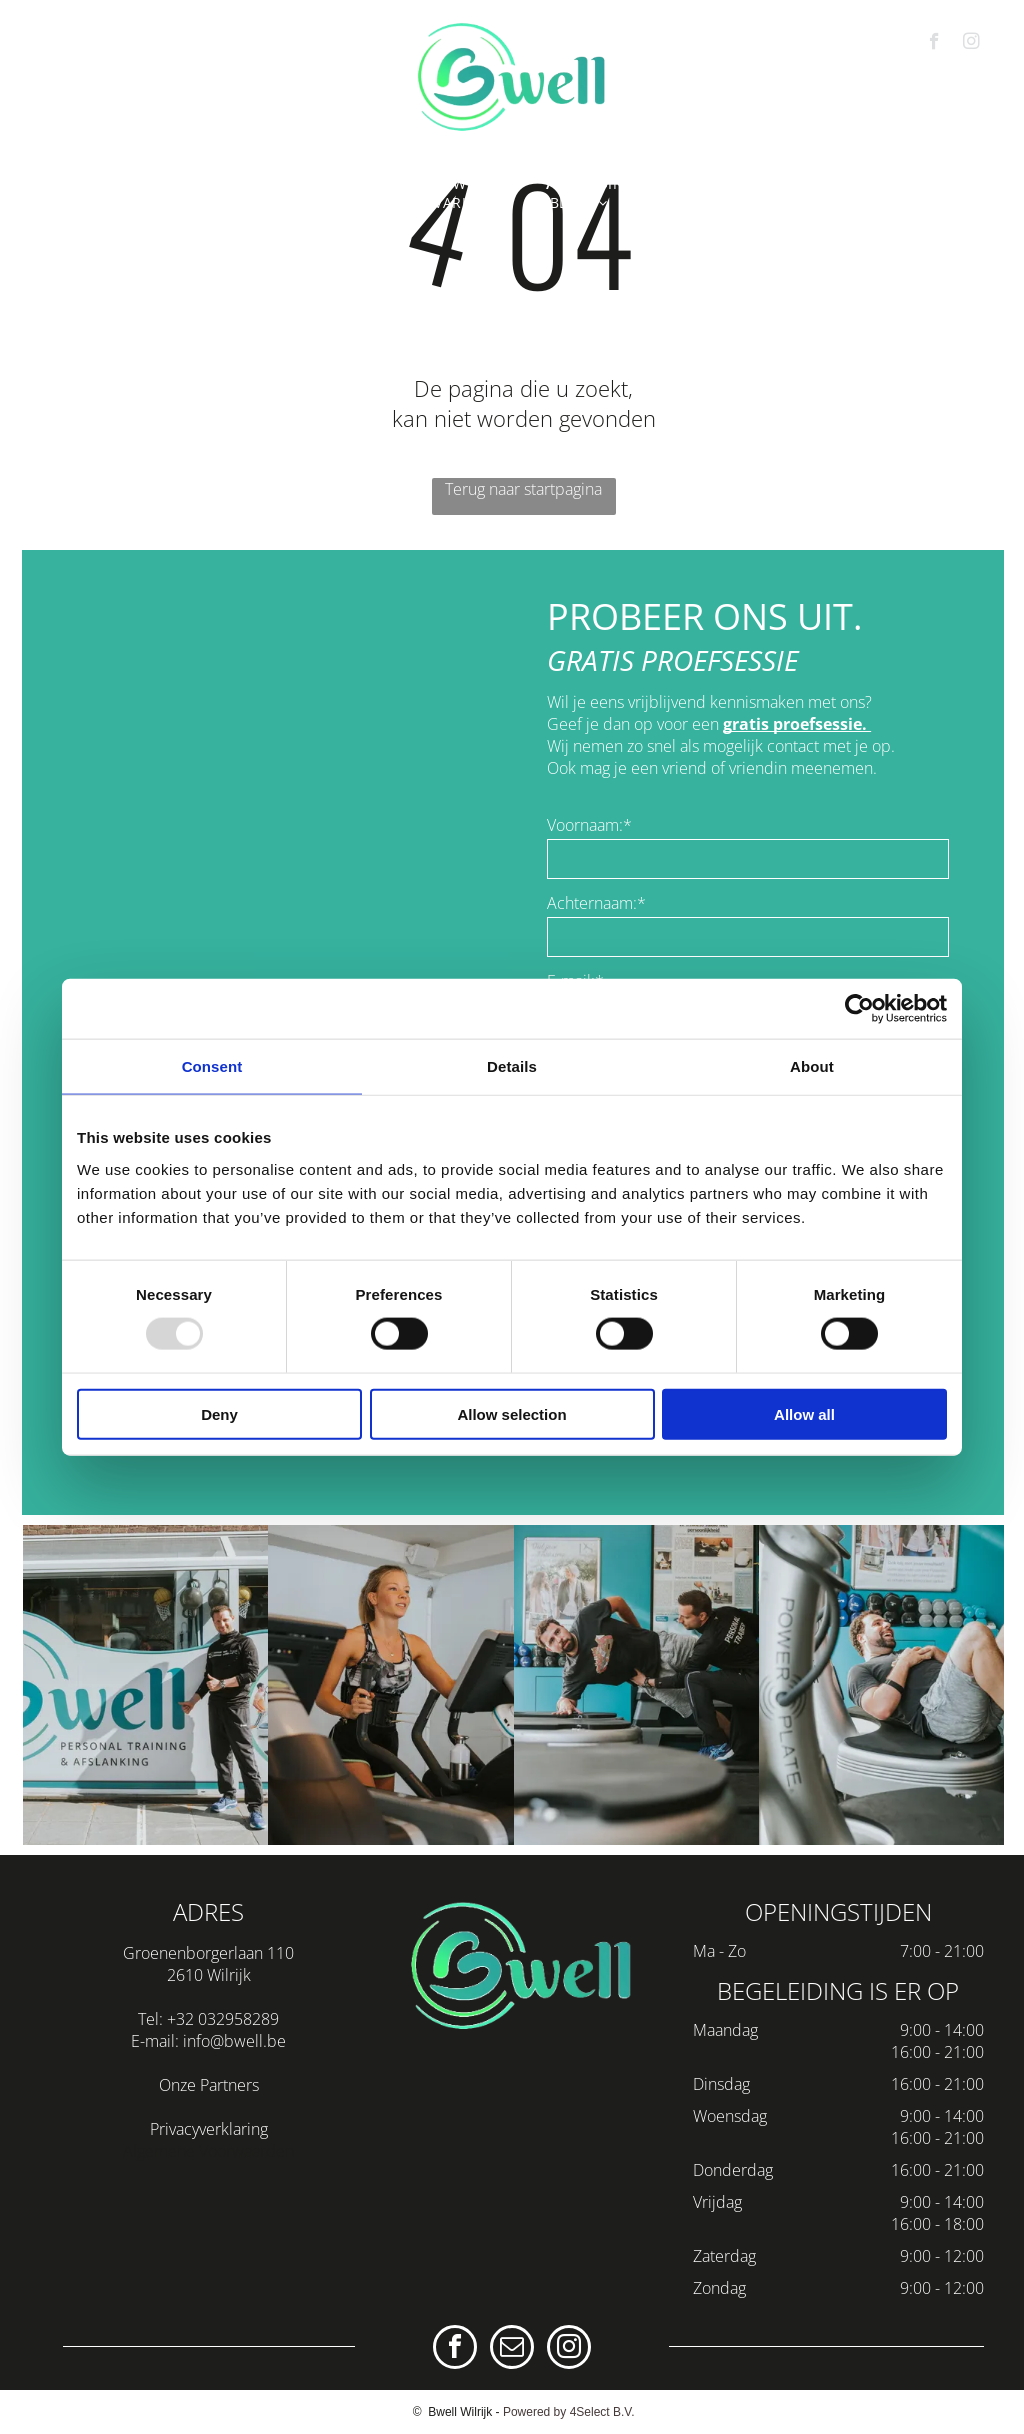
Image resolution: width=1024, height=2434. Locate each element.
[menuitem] (123, 183)
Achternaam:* (596, 903)
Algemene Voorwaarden (208, 2151)
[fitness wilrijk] (881, 1685)
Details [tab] (512, 1066)
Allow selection (511, 1413)
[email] (512, 2349)
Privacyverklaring (209, 2129)
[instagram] (971, 44)
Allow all (804, 1413)
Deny (219, 1413)
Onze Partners (209, 2085)
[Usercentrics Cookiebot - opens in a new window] (859, 1009)
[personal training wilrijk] (390, 1685)
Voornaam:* (589, 825)
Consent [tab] (212, 1066)
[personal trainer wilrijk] (145, 1685)
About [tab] (812, 1066)
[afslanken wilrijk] (636, 1685)
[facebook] (934, 44)
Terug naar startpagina (523, 489)
